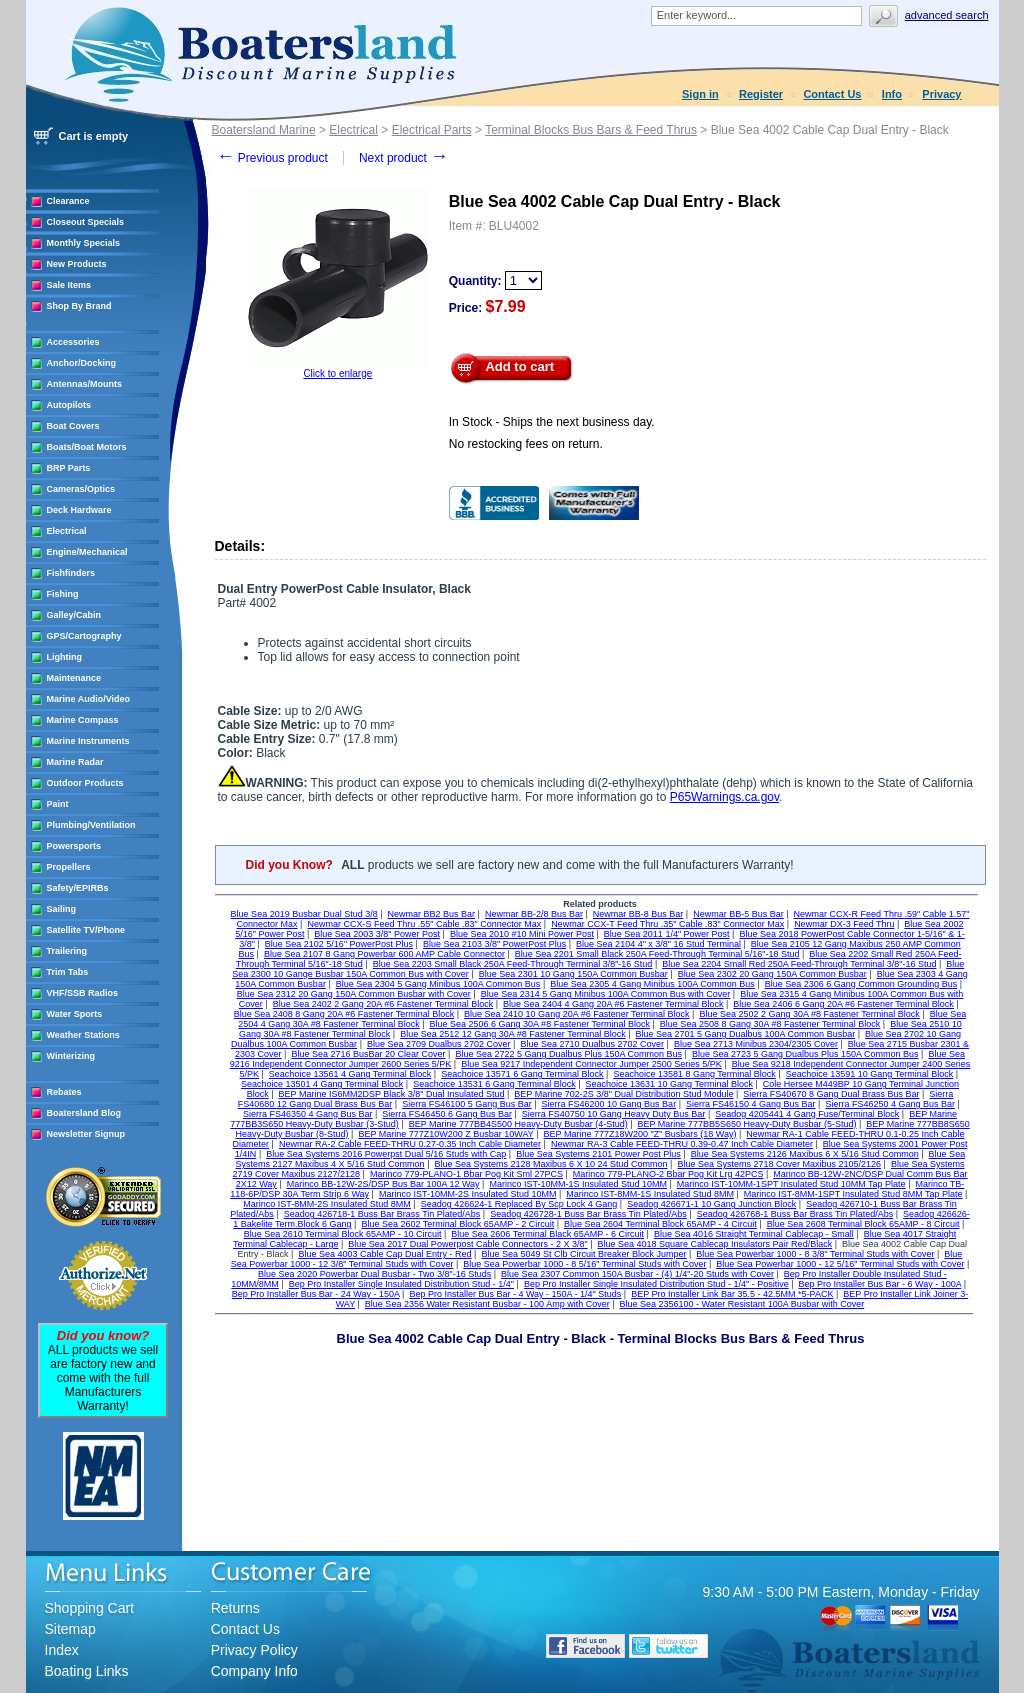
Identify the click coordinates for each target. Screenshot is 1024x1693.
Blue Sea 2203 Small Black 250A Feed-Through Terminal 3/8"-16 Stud (513, 964)
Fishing (63, 594)
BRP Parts (69, 468)
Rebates (64, 1092)
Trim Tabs (68, 972)
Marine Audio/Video (89, 699)
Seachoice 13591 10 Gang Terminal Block (869, 1074)
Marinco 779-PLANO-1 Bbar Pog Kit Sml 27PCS (466, 1174)
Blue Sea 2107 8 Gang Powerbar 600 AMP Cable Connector (384, 954)
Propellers (69, 867)
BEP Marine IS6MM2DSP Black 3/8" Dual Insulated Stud (392, 1094)
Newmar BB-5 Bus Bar (738, 914)
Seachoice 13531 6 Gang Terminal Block (494, 1084)
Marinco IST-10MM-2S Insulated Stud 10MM (468, 1194)
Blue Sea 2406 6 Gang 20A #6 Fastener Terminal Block (843, 1004)
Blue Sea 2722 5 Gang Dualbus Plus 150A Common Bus (568, 1054)
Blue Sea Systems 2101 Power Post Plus (598, 1154)
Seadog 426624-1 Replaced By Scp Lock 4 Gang (519, 1204)
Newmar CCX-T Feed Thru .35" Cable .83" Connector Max (667, 924)
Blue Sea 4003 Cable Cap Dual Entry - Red (384, 1254)
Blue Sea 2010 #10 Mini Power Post (522, 934)
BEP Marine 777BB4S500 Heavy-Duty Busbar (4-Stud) (518, 1124)
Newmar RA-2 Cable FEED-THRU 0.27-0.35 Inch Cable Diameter (410, 1144)
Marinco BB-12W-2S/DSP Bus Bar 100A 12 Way (383, 1184)
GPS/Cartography (84, 636)
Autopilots (69, 405)
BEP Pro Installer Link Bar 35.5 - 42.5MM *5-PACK (732, 1294)
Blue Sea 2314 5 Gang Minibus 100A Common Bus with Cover (606, 994)
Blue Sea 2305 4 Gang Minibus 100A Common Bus (652, 984)
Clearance (68, 201)
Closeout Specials (86, 222)
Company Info (254, 1671)
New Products (77, 264)
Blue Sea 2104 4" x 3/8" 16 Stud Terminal (658, 944)
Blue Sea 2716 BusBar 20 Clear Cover (368, 1054)
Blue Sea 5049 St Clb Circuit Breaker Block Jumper (583, 1254)
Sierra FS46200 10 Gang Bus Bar (609, 1104)
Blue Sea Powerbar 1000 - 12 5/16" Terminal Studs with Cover (840, 1264)
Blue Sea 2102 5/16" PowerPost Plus (339, 944)
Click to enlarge (337, 373)
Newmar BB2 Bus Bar (432, 914)
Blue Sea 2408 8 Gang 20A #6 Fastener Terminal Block (344, 1014)
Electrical (67, 531)
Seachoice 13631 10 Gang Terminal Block (668, 1084)
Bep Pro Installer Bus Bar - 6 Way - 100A (880, 1284)
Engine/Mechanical (87, 552)
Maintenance (74, 678)
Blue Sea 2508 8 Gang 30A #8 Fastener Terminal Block (770, 1024)
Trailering (67, 951)
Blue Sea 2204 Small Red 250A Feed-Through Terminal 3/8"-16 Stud (799, 964)
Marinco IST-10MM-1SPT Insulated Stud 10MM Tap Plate (791, 1184)
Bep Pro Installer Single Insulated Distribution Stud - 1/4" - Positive (656, 1284)
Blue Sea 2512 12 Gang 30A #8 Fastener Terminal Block (512, 1034)
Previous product (272, 158)
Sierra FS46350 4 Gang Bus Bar (308, 1114)
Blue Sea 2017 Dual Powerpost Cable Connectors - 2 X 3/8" (467, 1244)
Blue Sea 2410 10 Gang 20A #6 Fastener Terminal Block (576, 1014)
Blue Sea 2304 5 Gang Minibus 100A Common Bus (438, 984)
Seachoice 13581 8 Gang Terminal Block (694, 1074)
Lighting (65, 657)
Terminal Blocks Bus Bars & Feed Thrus (591, 130)
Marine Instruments (88, 741)
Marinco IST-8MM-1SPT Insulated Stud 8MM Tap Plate (853, 1194)
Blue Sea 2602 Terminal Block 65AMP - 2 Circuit (457, 1224)
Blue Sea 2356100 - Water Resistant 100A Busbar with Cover (742, 1304)
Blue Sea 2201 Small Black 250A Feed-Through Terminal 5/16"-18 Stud (657, 954)
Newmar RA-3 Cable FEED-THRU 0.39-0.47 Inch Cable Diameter (682, 1144)
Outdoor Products (85, 783)
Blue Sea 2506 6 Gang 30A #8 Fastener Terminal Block (540, 1024)
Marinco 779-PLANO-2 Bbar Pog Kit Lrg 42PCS (668, 1174)
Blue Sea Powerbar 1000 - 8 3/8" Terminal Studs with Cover (815, 1254)
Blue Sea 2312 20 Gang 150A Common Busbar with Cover (354, 994)
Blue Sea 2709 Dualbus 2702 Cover (439, 1044)
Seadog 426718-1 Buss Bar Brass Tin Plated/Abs (382, 1214)
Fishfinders (71, 573)
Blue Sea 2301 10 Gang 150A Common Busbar (573, 974)
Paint (58, 804)
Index (62, 1650)
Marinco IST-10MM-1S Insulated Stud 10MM (578, 1184)
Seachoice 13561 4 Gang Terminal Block (350, 1074)
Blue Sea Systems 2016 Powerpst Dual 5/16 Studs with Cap (386, 1154)
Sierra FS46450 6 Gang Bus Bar (447, 1114)
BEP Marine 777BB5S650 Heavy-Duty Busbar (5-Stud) (747, 1124)
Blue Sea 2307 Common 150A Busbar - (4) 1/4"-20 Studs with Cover (637, 1274)
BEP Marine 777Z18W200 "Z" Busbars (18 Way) (640, 1134)
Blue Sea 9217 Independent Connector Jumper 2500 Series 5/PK (591, 1064)
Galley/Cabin (74, 615)
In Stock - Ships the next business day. (552, 422)
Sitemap (70, 1629)
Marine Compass (83, 720)
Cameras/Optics (81, 489)
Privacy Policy (254, 1650)
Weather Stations (83, 1035)
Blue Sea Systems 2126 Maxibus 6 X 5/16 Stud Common (805, 1154)
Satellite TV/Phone (86, 930)
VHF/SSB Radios (83, 993)
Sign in (700, 94)
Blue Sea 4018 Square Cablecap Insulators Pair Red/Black (715, 1244)
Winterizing (71, 1056)
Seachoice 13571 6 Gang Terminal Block (522, 1074)
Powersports (74, 846)
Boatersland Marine (264, 130)
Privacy (941, 94)
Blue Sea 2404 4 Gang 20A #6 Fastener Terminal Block (613, 1004)
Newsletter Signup (86, 1134)
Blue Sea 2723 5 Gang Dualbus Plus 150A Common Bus (805, 1054)
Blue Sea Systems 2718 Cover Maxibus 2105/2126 (779, 1164)
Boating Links (87, 1671)
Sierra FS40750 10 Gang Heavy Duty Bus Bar (614, 1114)
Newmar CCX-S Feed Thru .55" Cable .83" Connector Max (424, 924)
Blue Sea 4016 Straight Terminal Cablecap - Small (754, 1234)
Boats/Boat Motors (87, 447)
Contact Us (832, 94)
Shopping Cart (90, 1608)
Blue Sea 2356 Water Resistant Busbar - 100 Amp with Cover (487, 1304)
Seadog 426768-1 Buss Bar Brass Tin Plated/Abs (795, 1214)
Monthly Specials (84, 243)
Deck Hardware (79, 510)
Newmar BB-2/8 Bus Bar (534, 914)
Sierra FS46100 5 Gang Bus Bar (467, 1104)
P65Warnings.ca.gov (724, 797)
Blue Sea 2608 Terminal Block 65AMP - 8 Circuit (863, 1224)
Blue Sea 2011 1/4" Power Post (667, 934)
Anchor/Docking (82, 363)
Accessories (73, 342)
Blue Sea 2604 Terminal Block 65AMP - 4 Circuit (660, 1224)
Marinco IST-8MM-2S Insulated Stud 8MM (327, 1204)
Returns (235, 1608)
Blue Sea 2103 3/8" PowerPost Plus (494, 944)
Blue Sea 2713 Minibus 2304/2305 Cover (756, 1044)
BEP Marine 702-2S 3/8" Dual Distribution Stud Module (623, 1094)
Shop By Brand (79, 306)
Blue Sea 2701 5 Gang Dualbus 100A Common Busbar (746, 1034)
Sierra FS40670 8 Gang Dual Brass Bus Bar (831, 1094)
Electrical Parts (432, 130)
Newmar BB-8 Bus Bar (638, 914)
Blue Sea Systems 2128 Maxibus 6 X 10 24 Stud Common (550, 1164)
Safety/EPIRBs (78, 888)
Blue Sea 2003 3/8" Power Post (377, 934)
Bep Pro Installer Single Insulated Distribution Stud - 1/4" (401, 1284)
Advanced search (947, 15)
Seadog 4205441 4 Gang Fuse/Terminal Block (807, 1114)
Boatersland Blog (84, 1113)
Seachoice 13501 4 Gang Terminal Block (322, 1084)
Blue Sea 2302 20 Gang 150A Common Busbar (772, 974)
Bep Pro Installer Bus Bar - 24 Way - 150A (316, 1294)
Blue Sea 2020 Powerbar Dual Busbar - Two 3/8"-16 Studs (374, 1274)
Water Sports (75, 1014)
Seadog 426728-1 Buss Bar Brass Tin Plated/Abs (588, 1214)
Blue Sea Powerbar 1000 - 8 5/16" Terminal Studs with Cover (584, 1264)
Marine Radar (75, 762)
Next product (403, 158)
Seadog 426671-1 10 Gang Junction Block (711, 1204)
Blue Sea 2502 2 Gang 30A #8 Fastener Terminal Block (809, 1014)
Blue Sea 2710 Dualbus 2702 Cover (592, 1044)
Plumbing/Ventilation (91, 825)
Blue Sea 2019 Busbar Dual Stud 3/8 (304, 914)
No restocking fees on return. (526, 444)
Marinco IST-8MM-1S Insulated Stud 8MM (650, 1194)
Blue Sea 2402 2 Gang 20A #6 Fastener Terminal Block (383, 1004)
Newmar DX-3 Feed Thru (844, 924)
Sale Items (69, 285)
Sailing (62, 909)
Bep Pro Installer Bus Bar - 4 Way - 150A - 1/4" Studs (515, 1294)
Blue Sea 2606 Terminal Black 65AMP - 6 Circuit (547, 1234)
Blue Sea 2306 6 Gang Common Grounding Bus (861, 984)
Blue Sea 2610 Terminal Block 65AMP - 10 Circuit (343, 1234)
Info (892, 94)
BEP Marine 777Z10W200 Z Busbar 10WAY (445, 1134)
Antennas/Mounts (85, 384)
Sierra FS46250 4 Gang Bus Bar (890, 1104)
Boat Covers (73, 426)
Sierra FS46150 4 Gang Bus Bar (751, 1104)
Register (761, 94)
